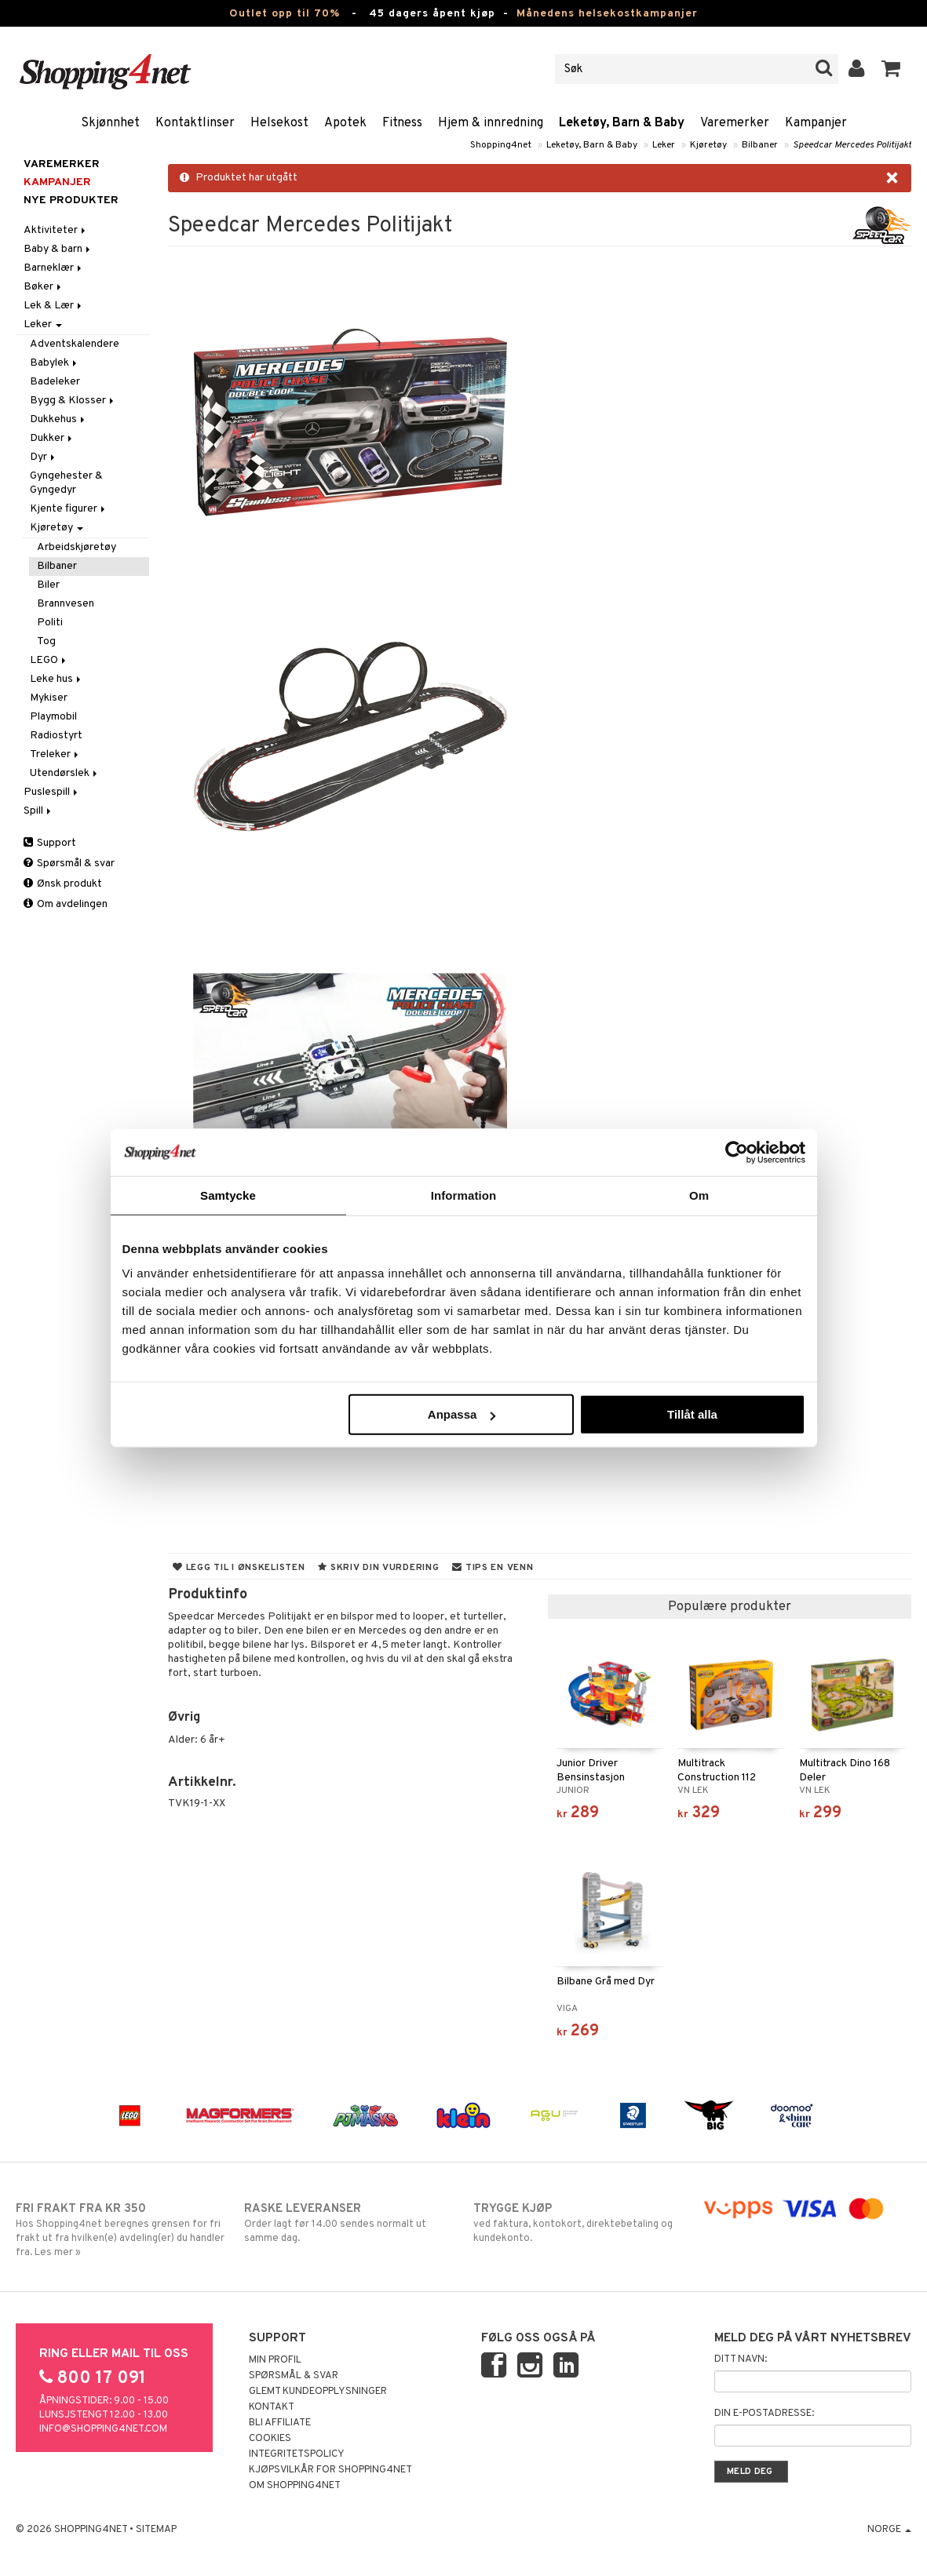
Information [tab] (464, 1194)
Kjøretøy (708, 145)
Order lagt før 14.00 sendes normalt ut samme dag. (349, 2223)
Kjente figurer (69, 509)
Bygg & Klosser (73, 400)
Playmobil (53, 716)
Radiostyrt (56, 735)
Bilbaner (760, 145)
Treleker (55, 754)
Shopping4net (500, 145)
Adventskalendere (74, 344)
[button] (891, 69)
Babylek (54, 363)
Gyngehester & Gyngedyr (66, 483)
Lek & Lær (54, 305)
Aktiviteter (56, 230)
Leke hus (56, 679)
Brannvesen (65, 603)
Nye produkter (71, 200)
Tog (46, 641)
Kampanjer (816, 123)
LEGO (49, 660)
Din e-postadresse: (764, 2413)
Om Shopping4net (295, 2485)
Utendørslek (65, 773)
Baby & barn (58, 249)
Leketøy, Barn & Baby (621, 123)
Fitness (402, 123)
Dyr (43, 457)
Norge (889, 2529)
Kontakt (271, 2407)
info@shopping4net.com (103, 2429)
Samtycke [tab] (228, 1194)
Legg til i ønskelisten (239, 1567)
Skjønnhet (110, 123)
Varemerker (734, 123)
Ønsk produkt (63, 884)
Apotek (345, 123)
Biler (48, 585)
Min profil (275, 2360)
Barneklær (54, 268)
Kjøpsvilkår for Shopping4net (330, 2470)
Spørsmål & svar (69, 863)
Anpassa (462, 1414)
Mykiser (49, 698)
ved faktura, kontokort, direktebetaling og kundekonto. (578, 2223)
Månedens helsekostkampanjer (607, 13)
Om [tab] (699, 1194)
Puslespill (52, 792)
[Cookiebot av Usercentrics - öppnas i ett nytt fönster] (736, 1152)
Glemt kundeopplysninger (318, 2391)
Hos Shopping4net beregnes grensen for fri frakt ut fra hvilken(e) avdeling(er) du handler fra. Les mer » (120, 2230)
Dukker (52, 438)
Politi (50, 622)
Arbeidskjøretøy (76, 547)
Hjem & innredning (490, 123)
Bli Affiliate (280, 2423)
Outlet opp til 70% (284, 13)
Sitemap (156, 2529)
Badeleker (55, 381)
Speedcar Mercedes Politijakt (852, 145)
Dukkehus (58, 419)
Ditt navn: (740, 2359)
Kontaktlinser (195, 123)
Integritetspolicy (297, 2454)
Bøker (44, 286)
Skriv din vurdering (378, 1567)
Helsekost (279, 123)
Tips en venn (492, 1567)
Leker (663, 145)
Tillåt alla (692, 1414)
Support (50, 843)
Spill (38, 811)
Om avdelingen (66, 904)
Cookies (270, 2438)
